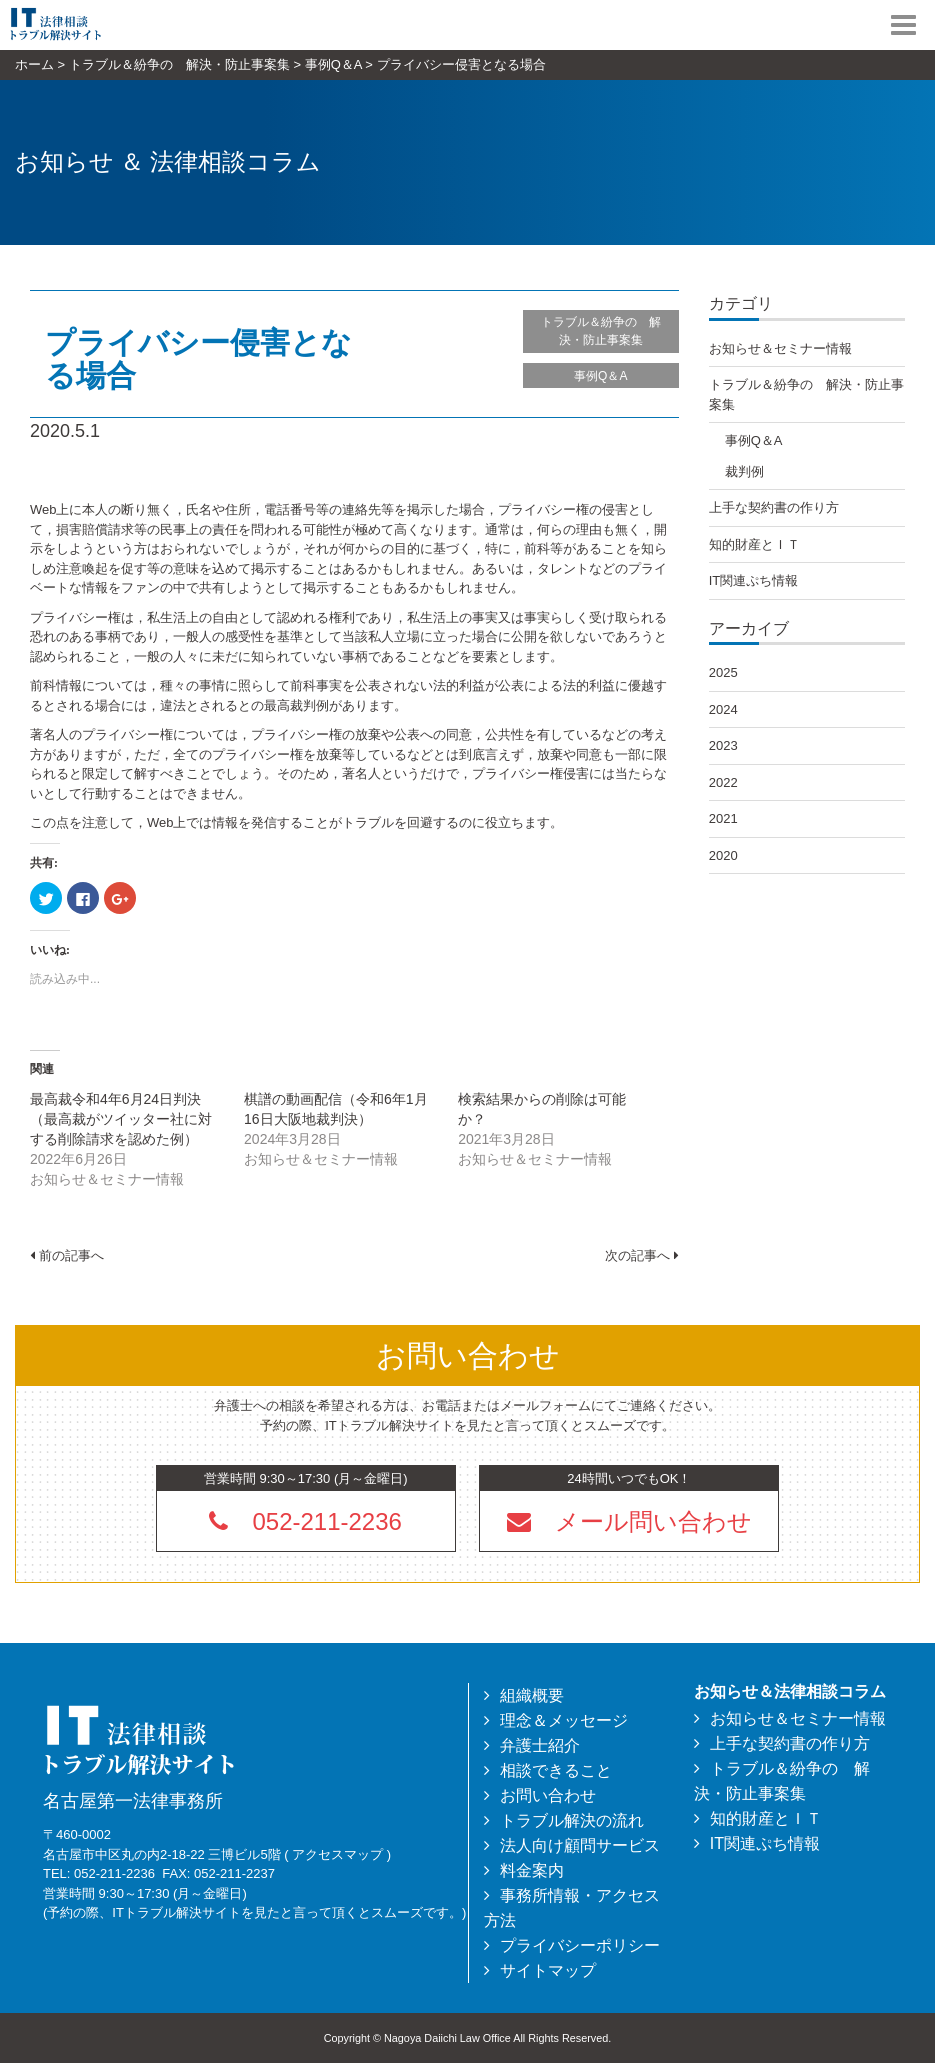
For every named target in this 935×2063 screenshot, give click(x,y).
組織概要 (532, 1695)
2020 (723, 855)
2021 (723, 818)
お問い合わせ (548, 1795)
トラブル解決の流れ (572, 1820)
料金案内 (532, 1870)
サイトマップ (548, 1970)
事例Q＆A (600, 376)
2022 (723, 782)
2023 (723, 745)
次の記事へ (642, 1255)
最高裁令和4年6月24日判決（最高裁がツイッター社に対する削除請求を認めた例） (121, 1119)
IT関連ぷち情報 (754, 580)
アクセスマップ (337, 1854)
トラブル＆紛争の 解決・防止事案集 (601, 331)
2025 (723, 672)
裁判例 (744, 471)
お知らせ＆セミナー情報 (780, 348)
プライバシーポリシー (580, 1945)
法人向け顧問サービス (580, 1845)
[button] (629, 1521)
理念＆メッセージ (564, 1720)
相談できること (556, 1770)
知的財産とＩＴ (754, 544)
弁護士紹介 (540, 1745)
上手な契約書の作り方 (774, 507)
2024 (723, 709)
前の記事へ (67, 1255)
